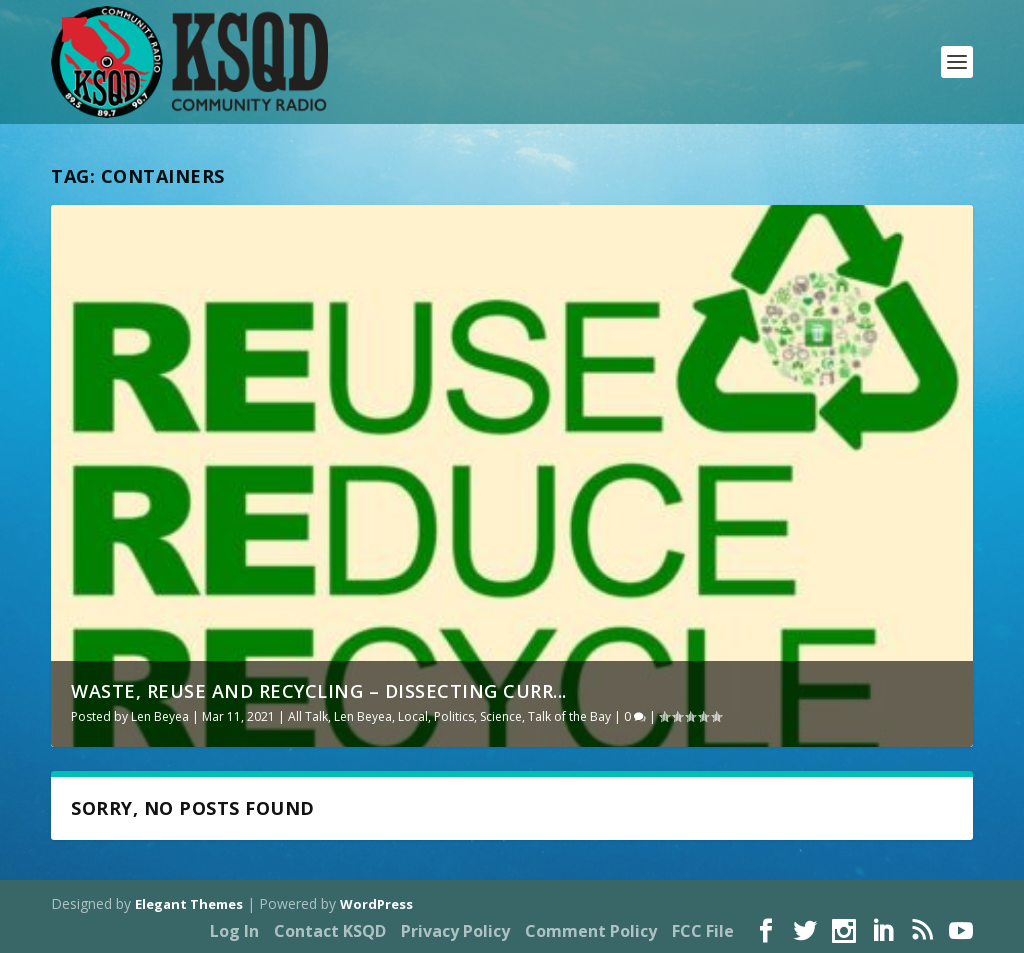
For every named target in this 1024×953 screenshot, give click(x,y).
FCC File (703, 931)
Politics (454, 716)
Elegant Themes (189, 904)
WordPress (376, 904)
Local (413, 716)
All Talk (308, 716)
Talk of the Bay (569, 716)
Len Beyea (160, 716)
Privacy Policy (455, 931)
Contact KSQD (330, 931)
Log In (234, 931)
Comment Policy (591, 931)
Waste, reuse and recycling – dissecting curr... (319, 691)
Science (501, 716)
